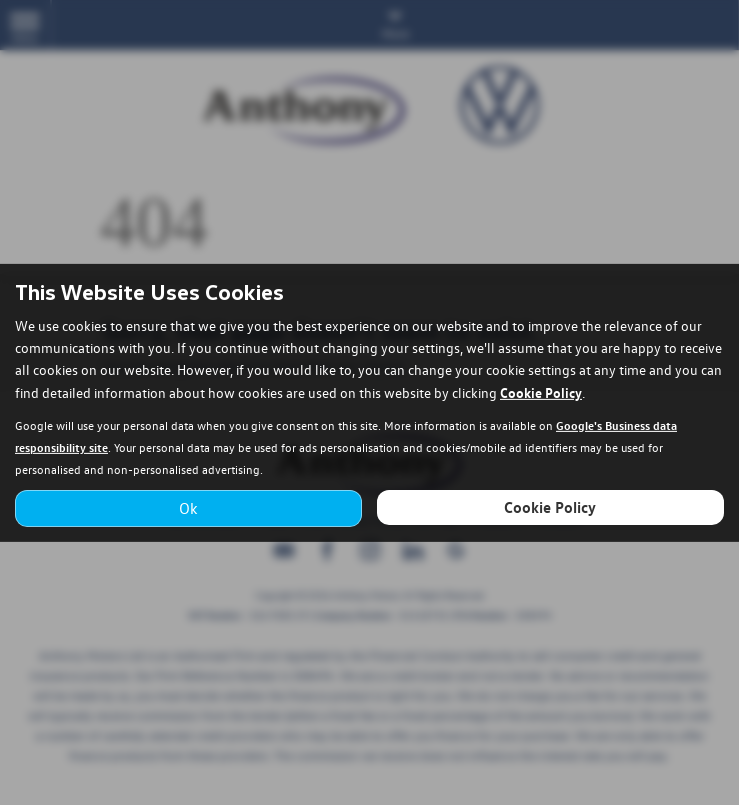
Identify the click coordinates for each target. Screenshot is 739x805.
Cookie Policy (541, 392)
